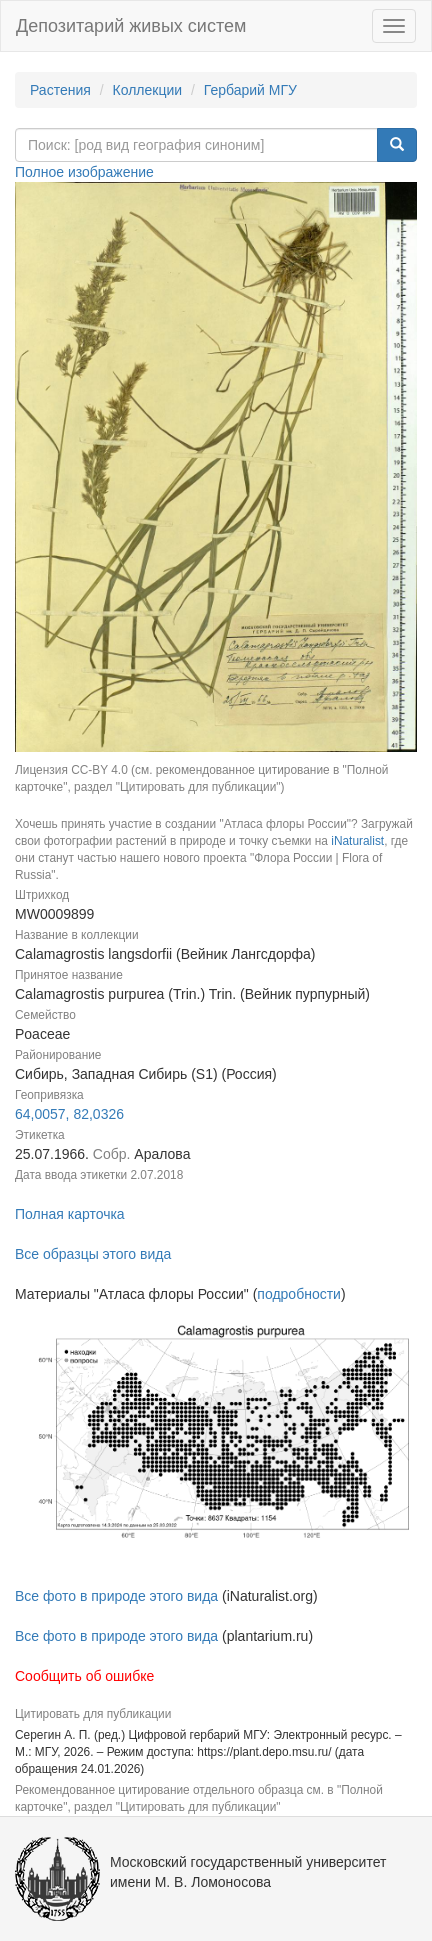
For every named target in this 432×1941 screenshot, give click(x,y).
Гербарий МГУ (250, 90)
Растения (60, 90)
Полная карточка (70, 1214)
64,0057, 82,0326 (69, 1114)
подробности (299, 1294)
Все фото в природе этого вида (116, 1596)
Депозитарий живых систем (131, 26)
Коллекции (148, 90)
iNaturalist (357, 841)
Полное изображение (84, 172)
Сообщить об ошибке (84, 1676)
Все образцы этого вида (93, 1254)
